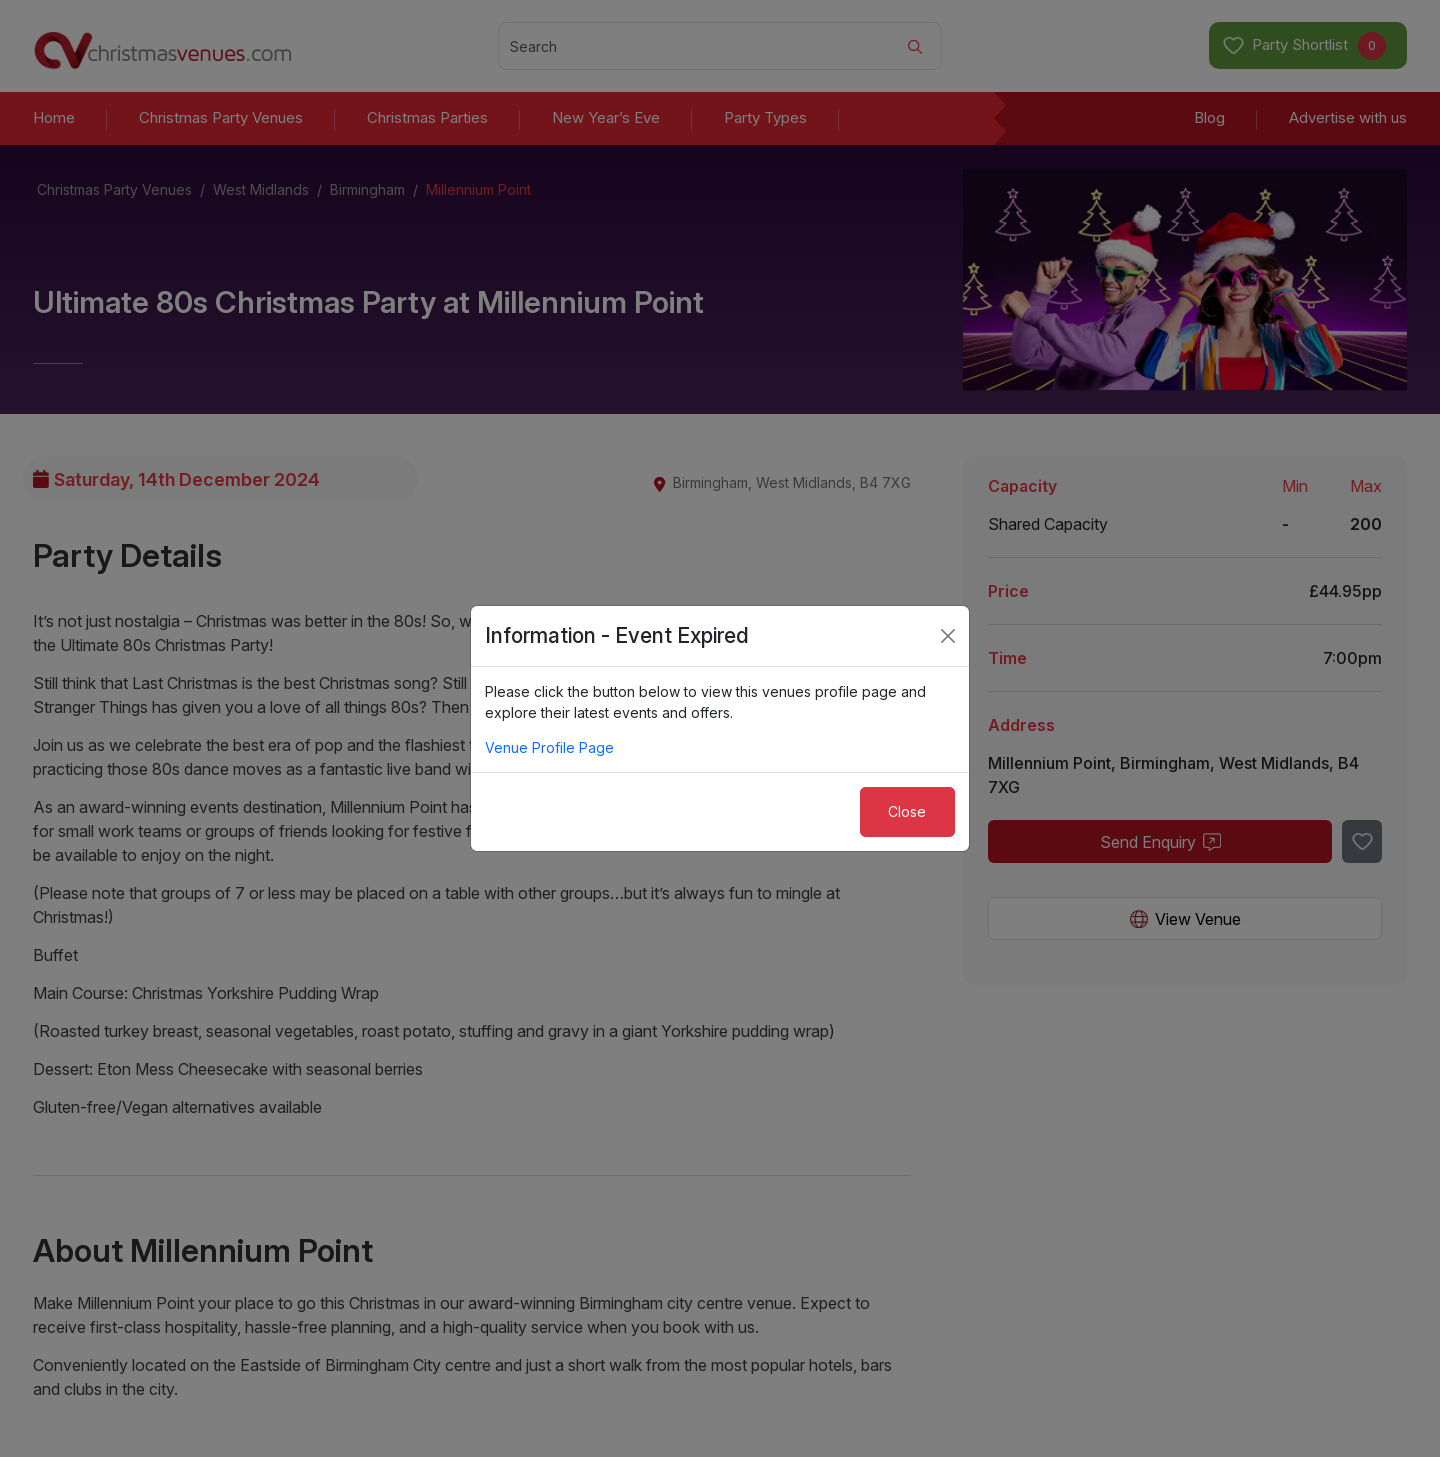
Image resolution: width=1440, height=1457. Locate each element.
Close (907, 811)
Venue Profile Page (549, 747)
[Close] (948, 636)
